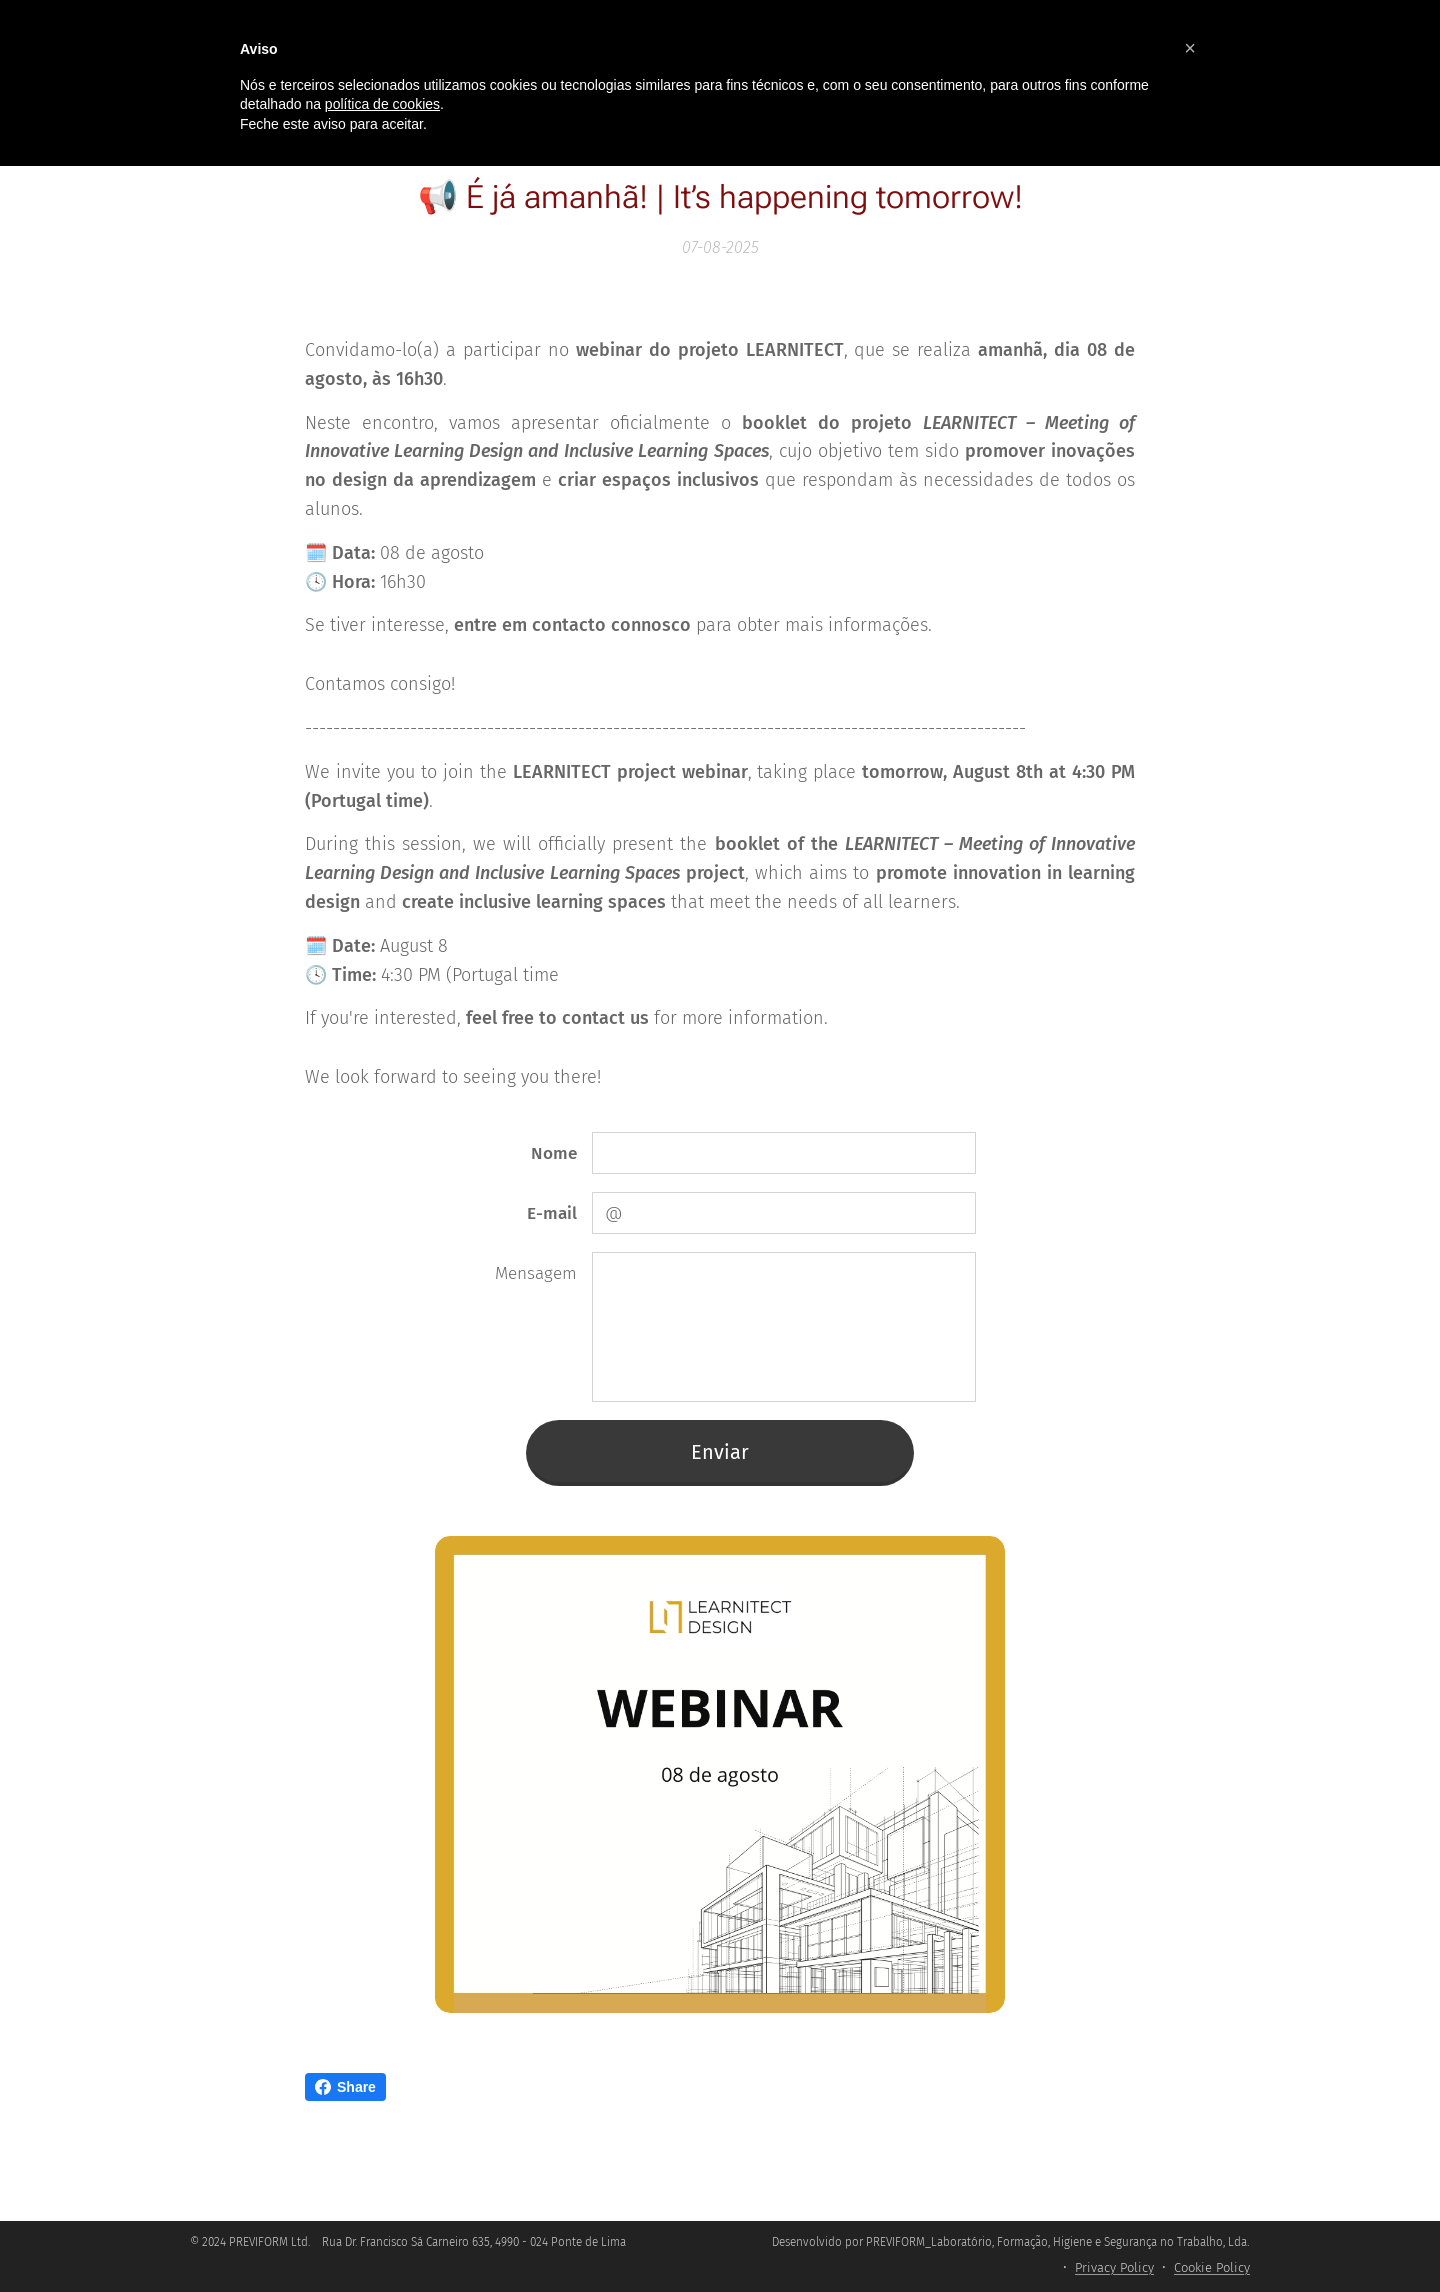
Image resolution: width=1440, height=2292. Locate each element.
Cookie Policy (1212, 2267)
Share (345, 2087)
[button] (1190, 48)
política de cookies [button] (382, 104)
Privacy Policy (1114, 2267)
